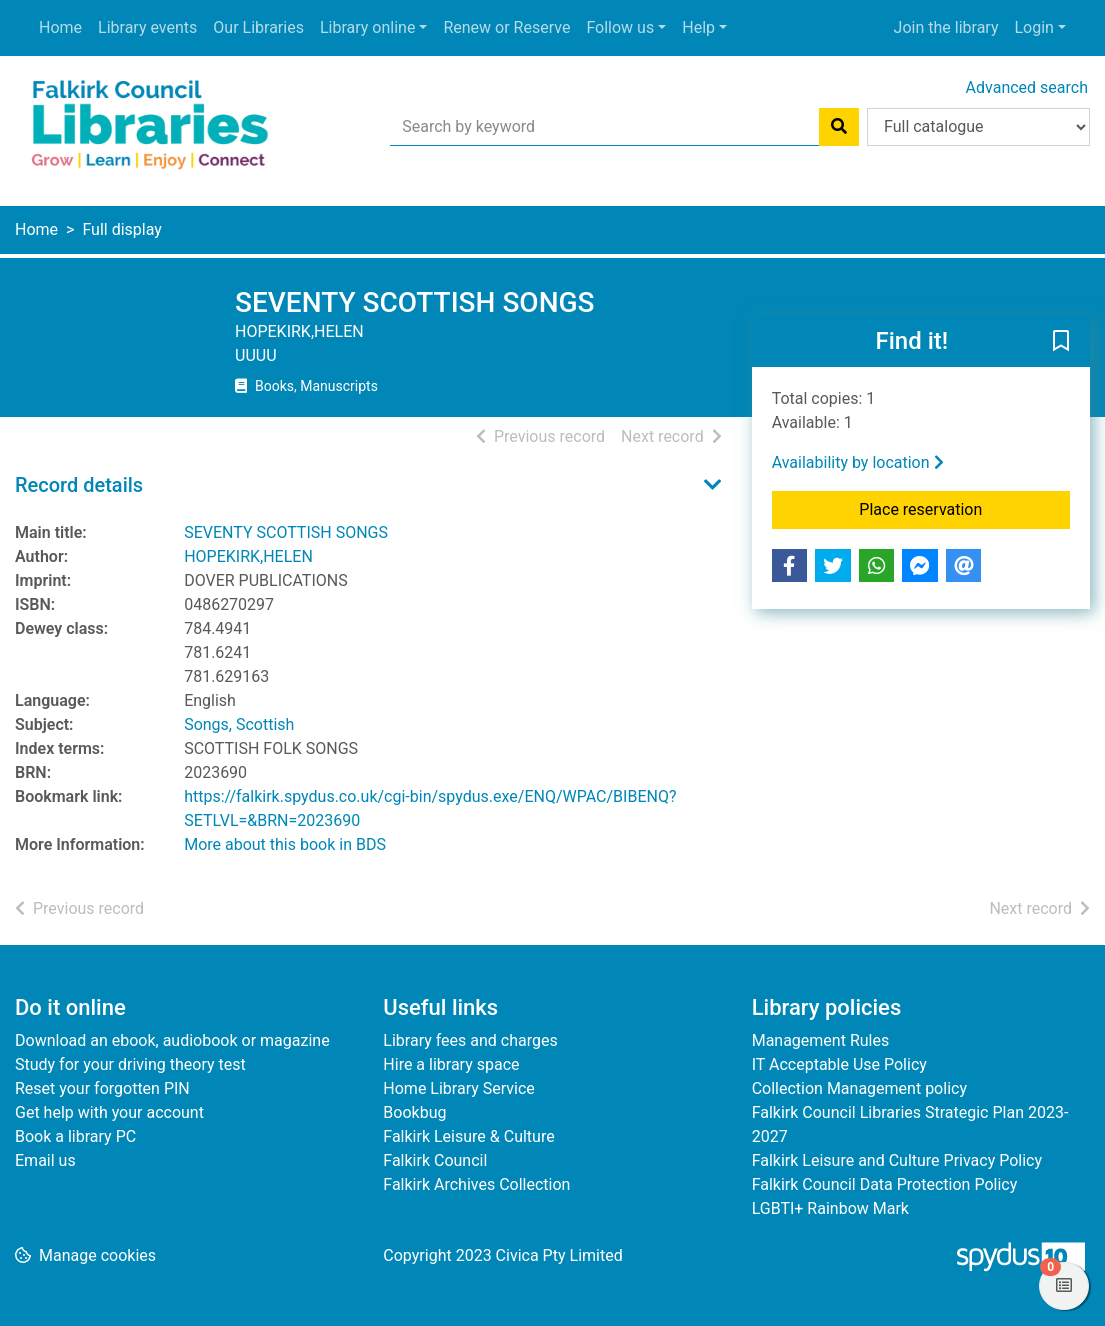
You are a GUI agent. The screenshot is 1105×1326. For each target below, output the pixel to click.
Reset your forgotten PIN (102, 1088)
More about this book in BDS (285, 844)
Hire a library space (451, 1064)
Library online (367, 27)
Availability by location (858, 462)
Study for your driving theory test (130, 1064)
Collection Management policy (859, 1088)
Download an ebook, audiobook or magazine (172, 1040)
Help (698, 27)
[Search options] (978, 127)
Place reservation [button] (964, 508)
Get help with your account (109, 1112)
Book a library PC (75, 1136)
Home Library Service (458, 1088)
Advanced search (1027, 87)
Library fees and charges (470, 1040)
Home (60, 27)
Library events (147, 27)
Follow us (620, 27)
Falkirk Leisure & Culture (468, 1136)
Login (1033, 27)
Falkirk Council (435, 1160)
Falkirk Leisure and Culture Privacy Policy (897, 1160)
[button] (1061, 342)
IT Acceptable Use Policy (839, 1064)
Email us (45, 1160)
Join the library (946, 27)
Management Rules (821, 1040)
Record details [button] (79, 485)
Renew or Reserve (506, 27)
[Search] (839, 127)
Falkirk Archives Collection (476, 1184)
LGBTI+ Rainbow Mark (830, 1208)
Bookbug (414, 1112)
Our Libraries (258, 27)
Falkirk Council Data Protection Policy (885, 1184)
